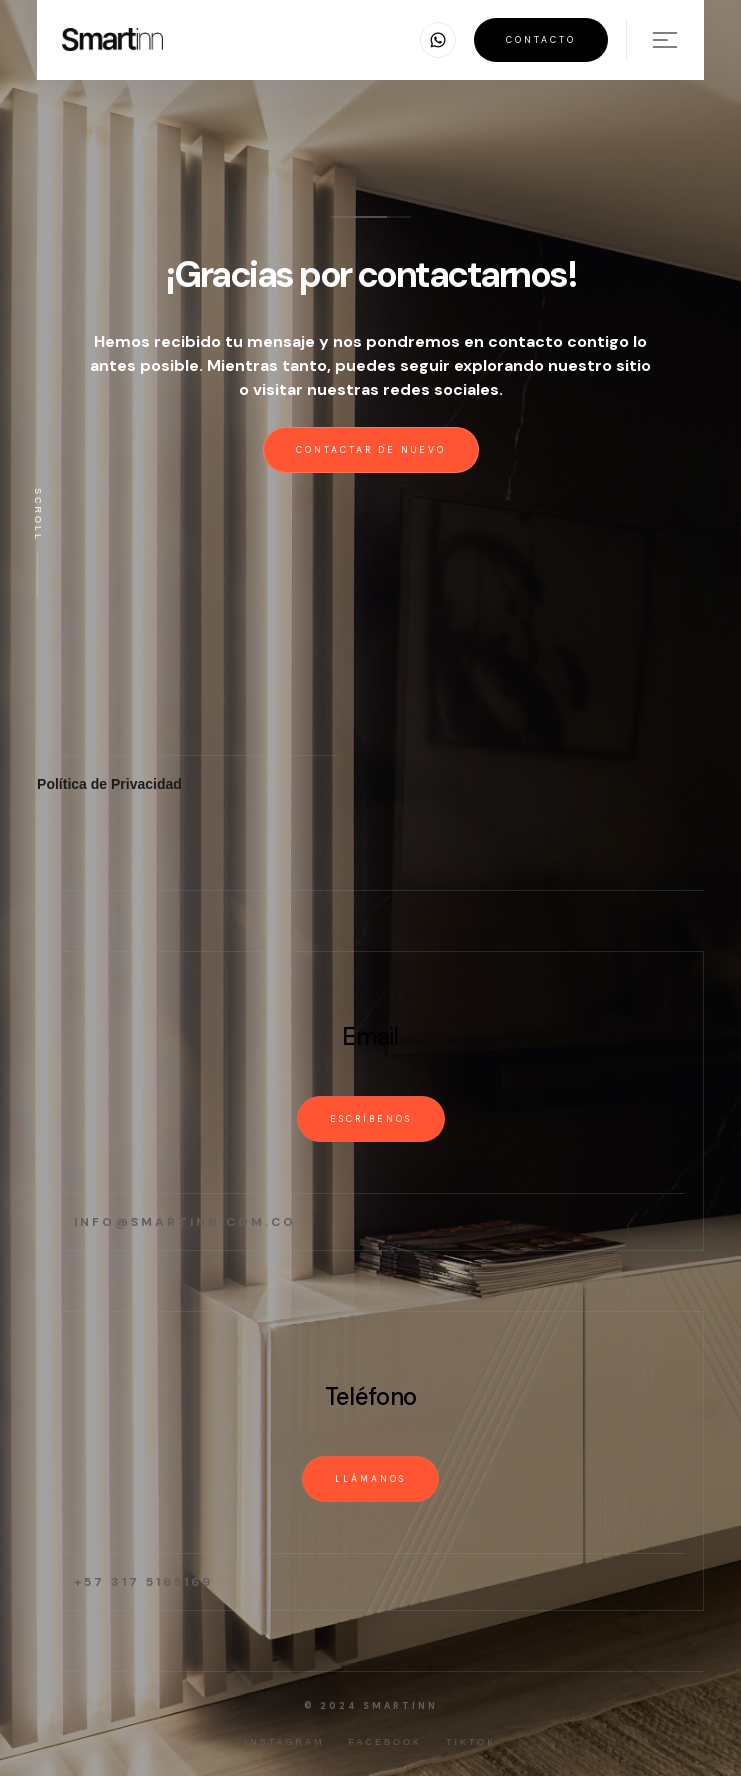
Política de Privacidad (109, 784)
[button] (438, 40)
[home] (112, 39)
